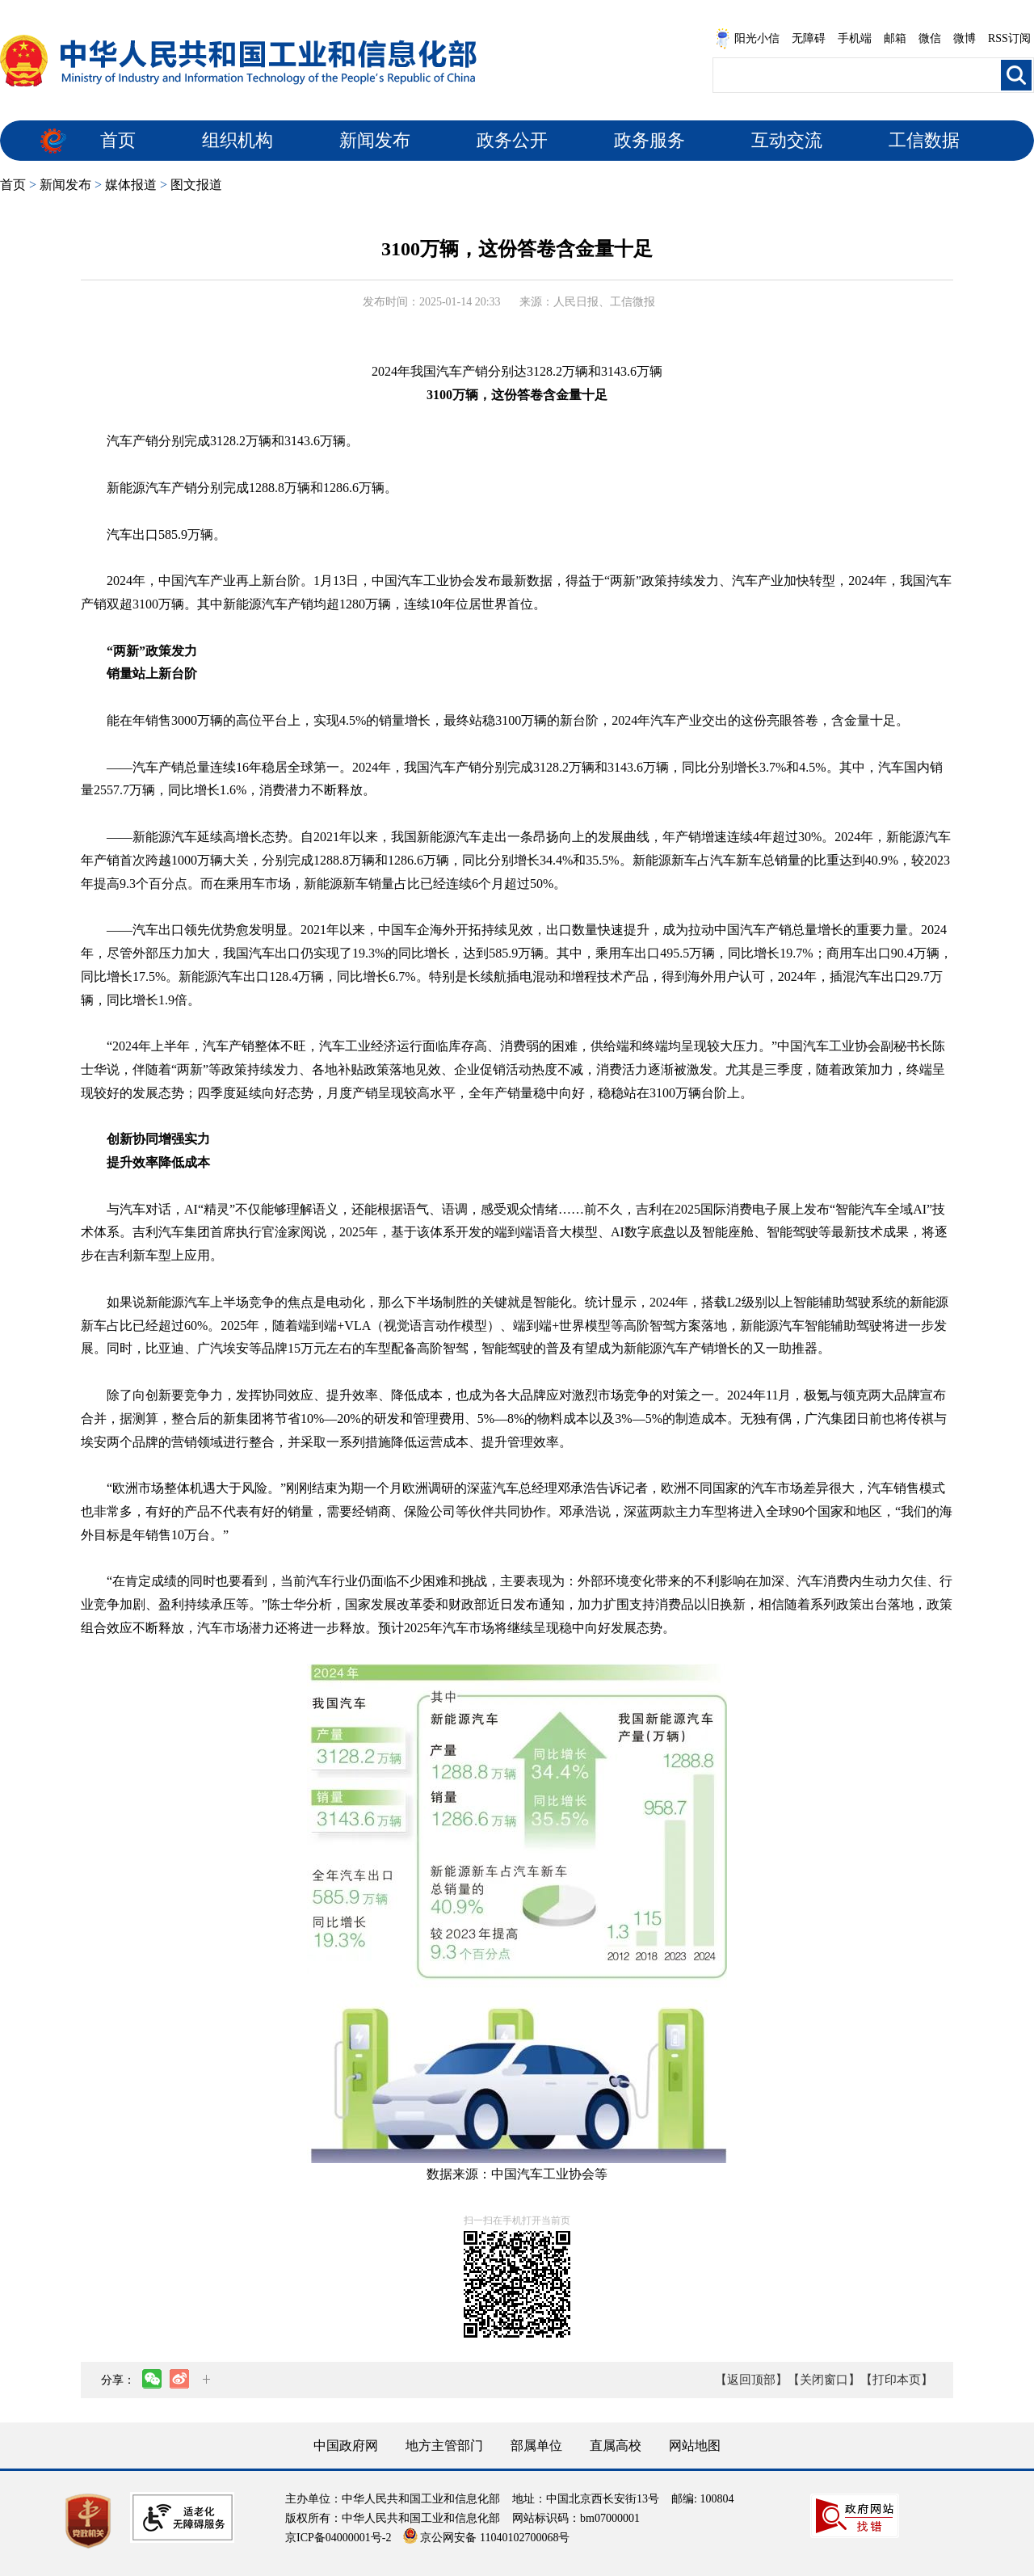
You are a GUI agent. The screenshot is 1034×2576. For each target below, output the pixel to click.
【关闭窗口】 (824, 2379)
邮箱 (895, 38)
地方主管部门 (444, 2445)
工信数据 (924, 140)
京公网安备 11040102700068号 (486, 2538)
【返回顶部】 (751, 2379)
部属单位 (536, 2445)
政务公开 (512, 140)
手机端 (855, 38)
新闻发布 (374, 140)
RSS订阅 (1009, 38)
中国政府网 (345, 2445)
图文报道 (196, 185)
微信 (929, 38)
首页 (118, 140)
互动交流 (786, 140)
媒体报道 (131, 185)
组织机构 (237, 140)
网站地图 (695, 2445)
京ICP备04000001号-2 (338, 2538)
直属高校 (615, 2445)
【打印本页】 (896, 2379)
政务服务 (649, 140)
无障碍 (809, 38)
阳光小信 (747, 38)
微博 (964, 38)
